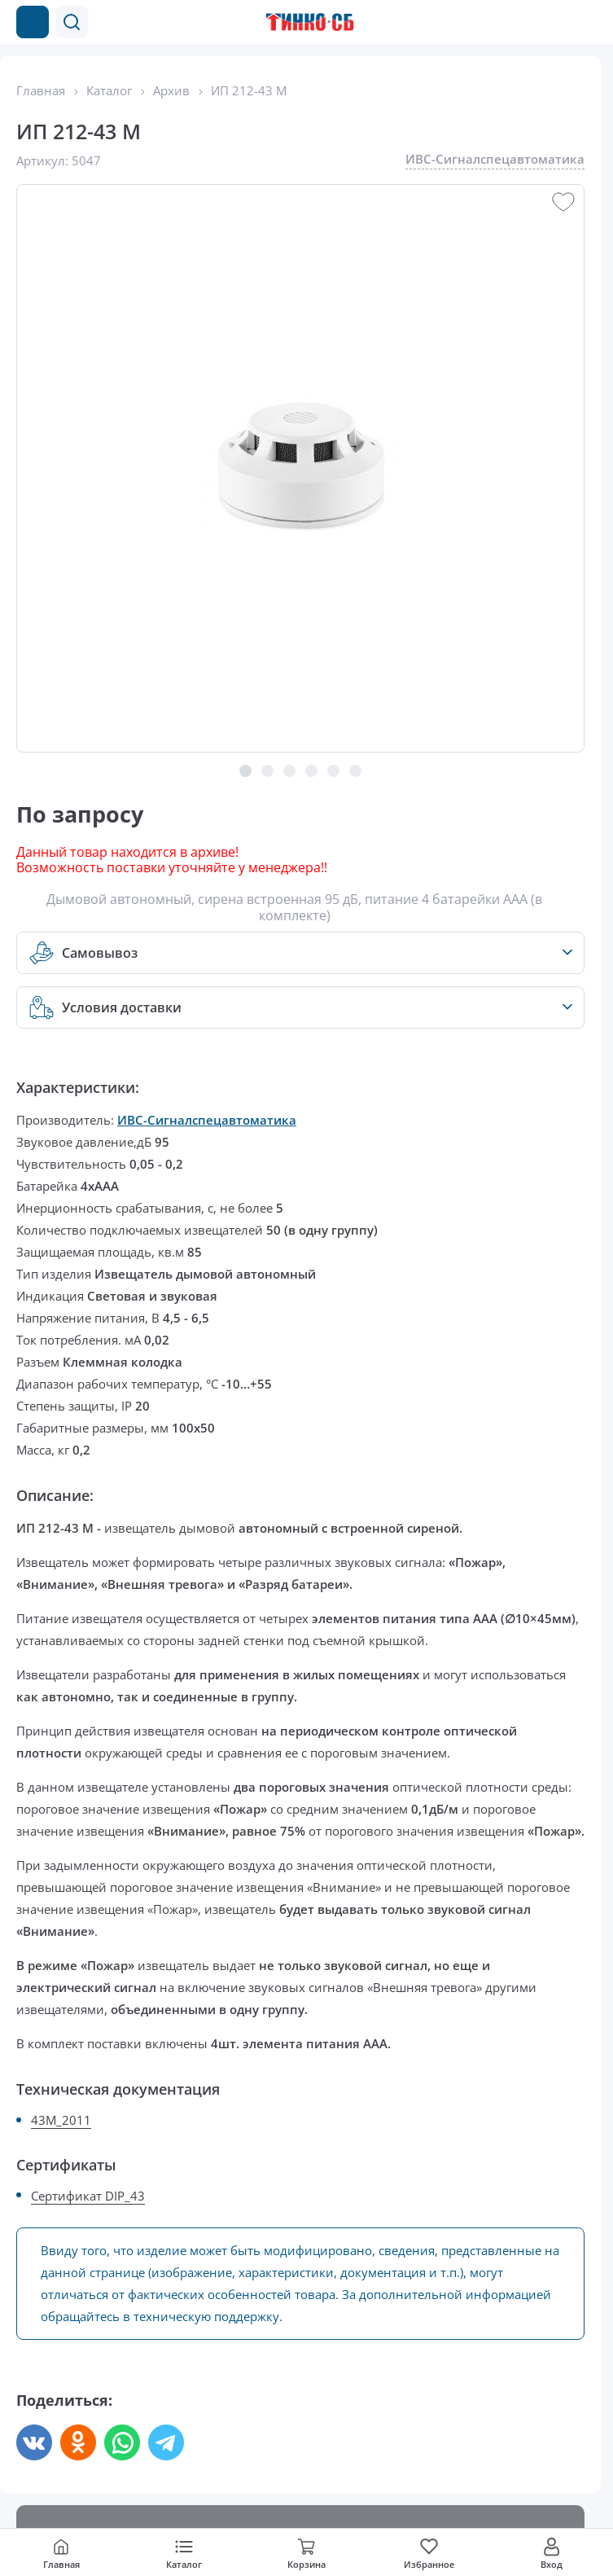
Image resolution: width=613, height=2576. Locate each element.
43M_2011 (61, 2120)
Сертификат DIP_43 (88, 2196)
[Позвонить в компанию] (554, 22)
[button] (71, 22)
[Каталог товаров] (32, 22)
